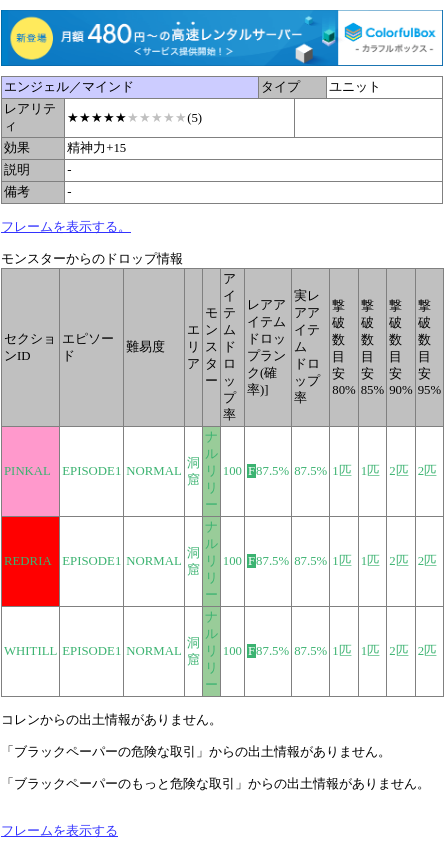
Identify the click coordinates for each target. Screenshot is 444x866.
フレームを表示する (59, 831)
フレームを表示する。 (66, 227)
